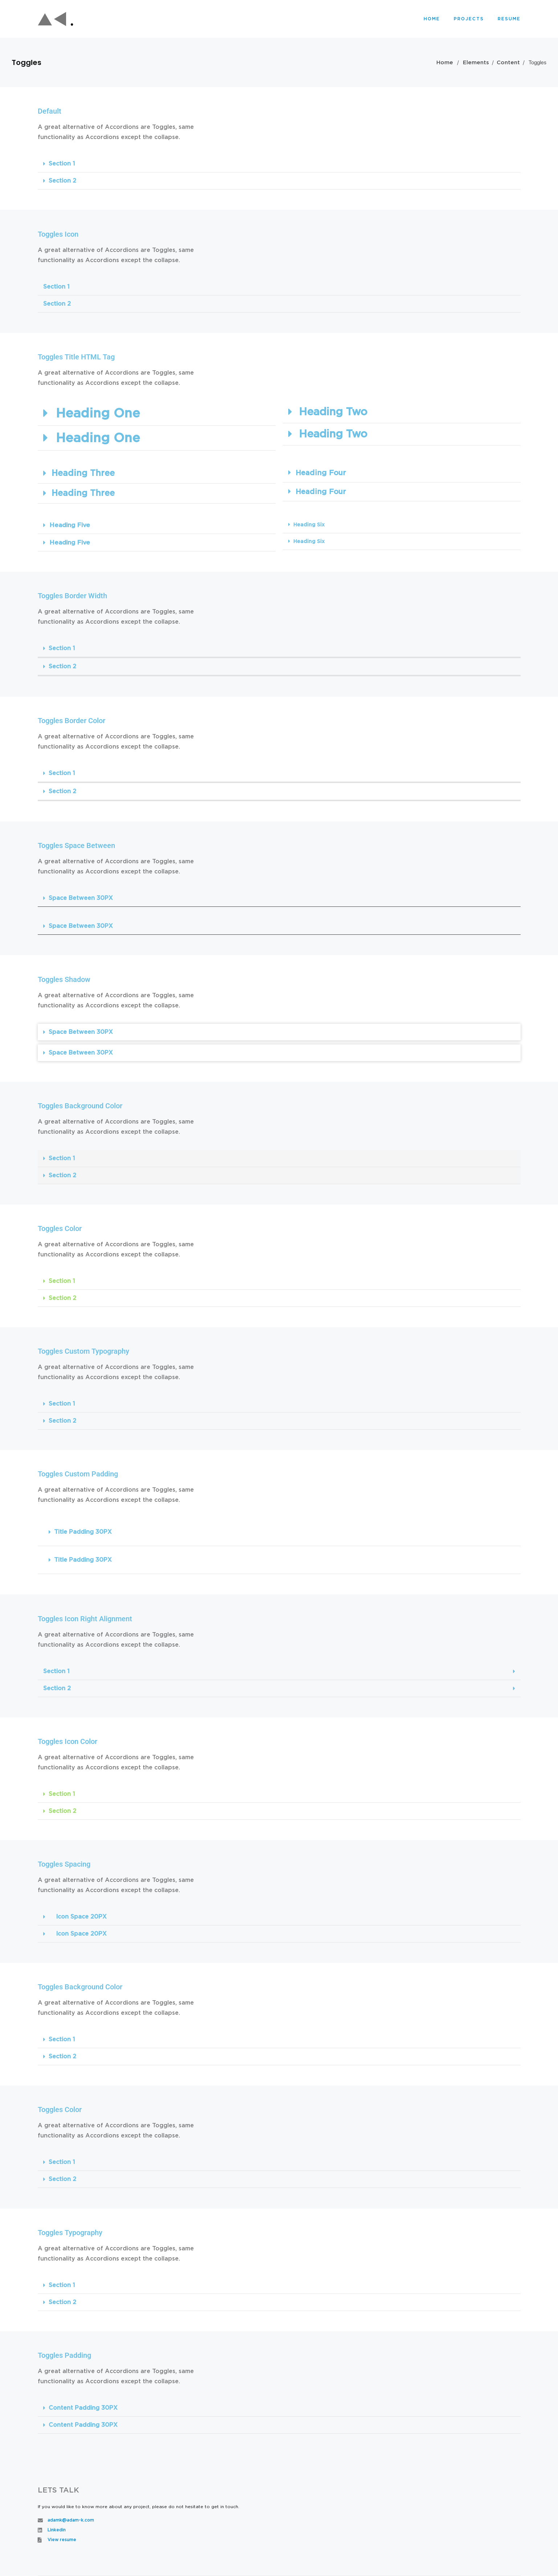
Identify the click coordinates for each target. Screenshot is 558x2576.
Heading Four (321, 473)
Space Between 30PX (81, 898)
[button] (279, 163)
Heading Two (333, 412)
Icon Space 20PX (81, 1917)
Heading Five (69, 525)
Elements (476, 62)
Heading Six (309, 524)
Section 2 (62, 181)
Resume (509, 19)
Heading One (98, 413)
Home (432, 19)
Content (508, 62)
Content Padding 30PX (83, 2408)
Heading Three (83, 473)
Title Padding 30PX (83, 1532)
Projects (469, 19)
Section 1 (62, 164)
